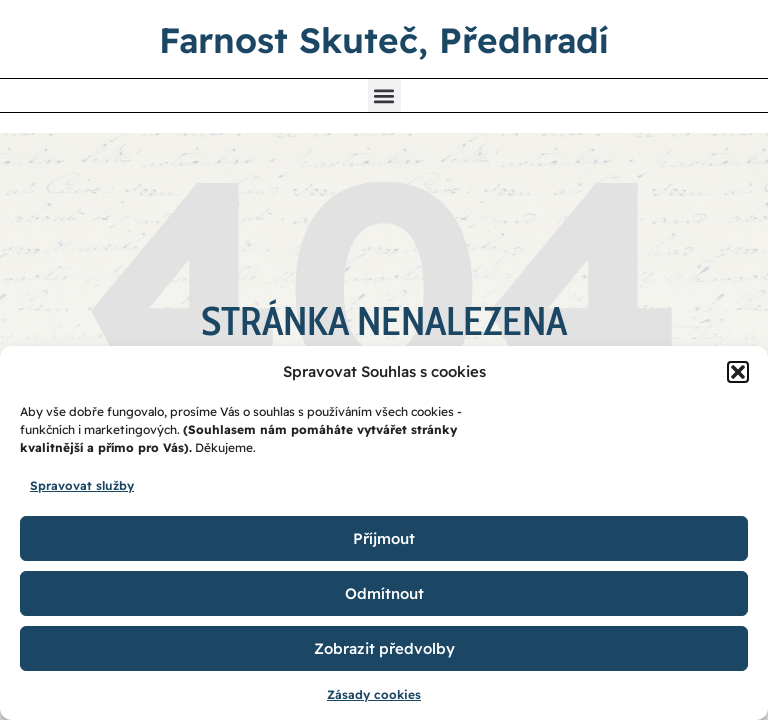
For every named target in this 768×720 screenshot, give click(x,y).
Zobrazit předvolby (384, 648)
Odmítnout (384, 593)
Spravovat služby (82, 485)
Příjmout (384, 538)
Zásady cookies (374, 694)
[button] (738, 372)
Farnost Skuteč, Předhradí (384, 40)
